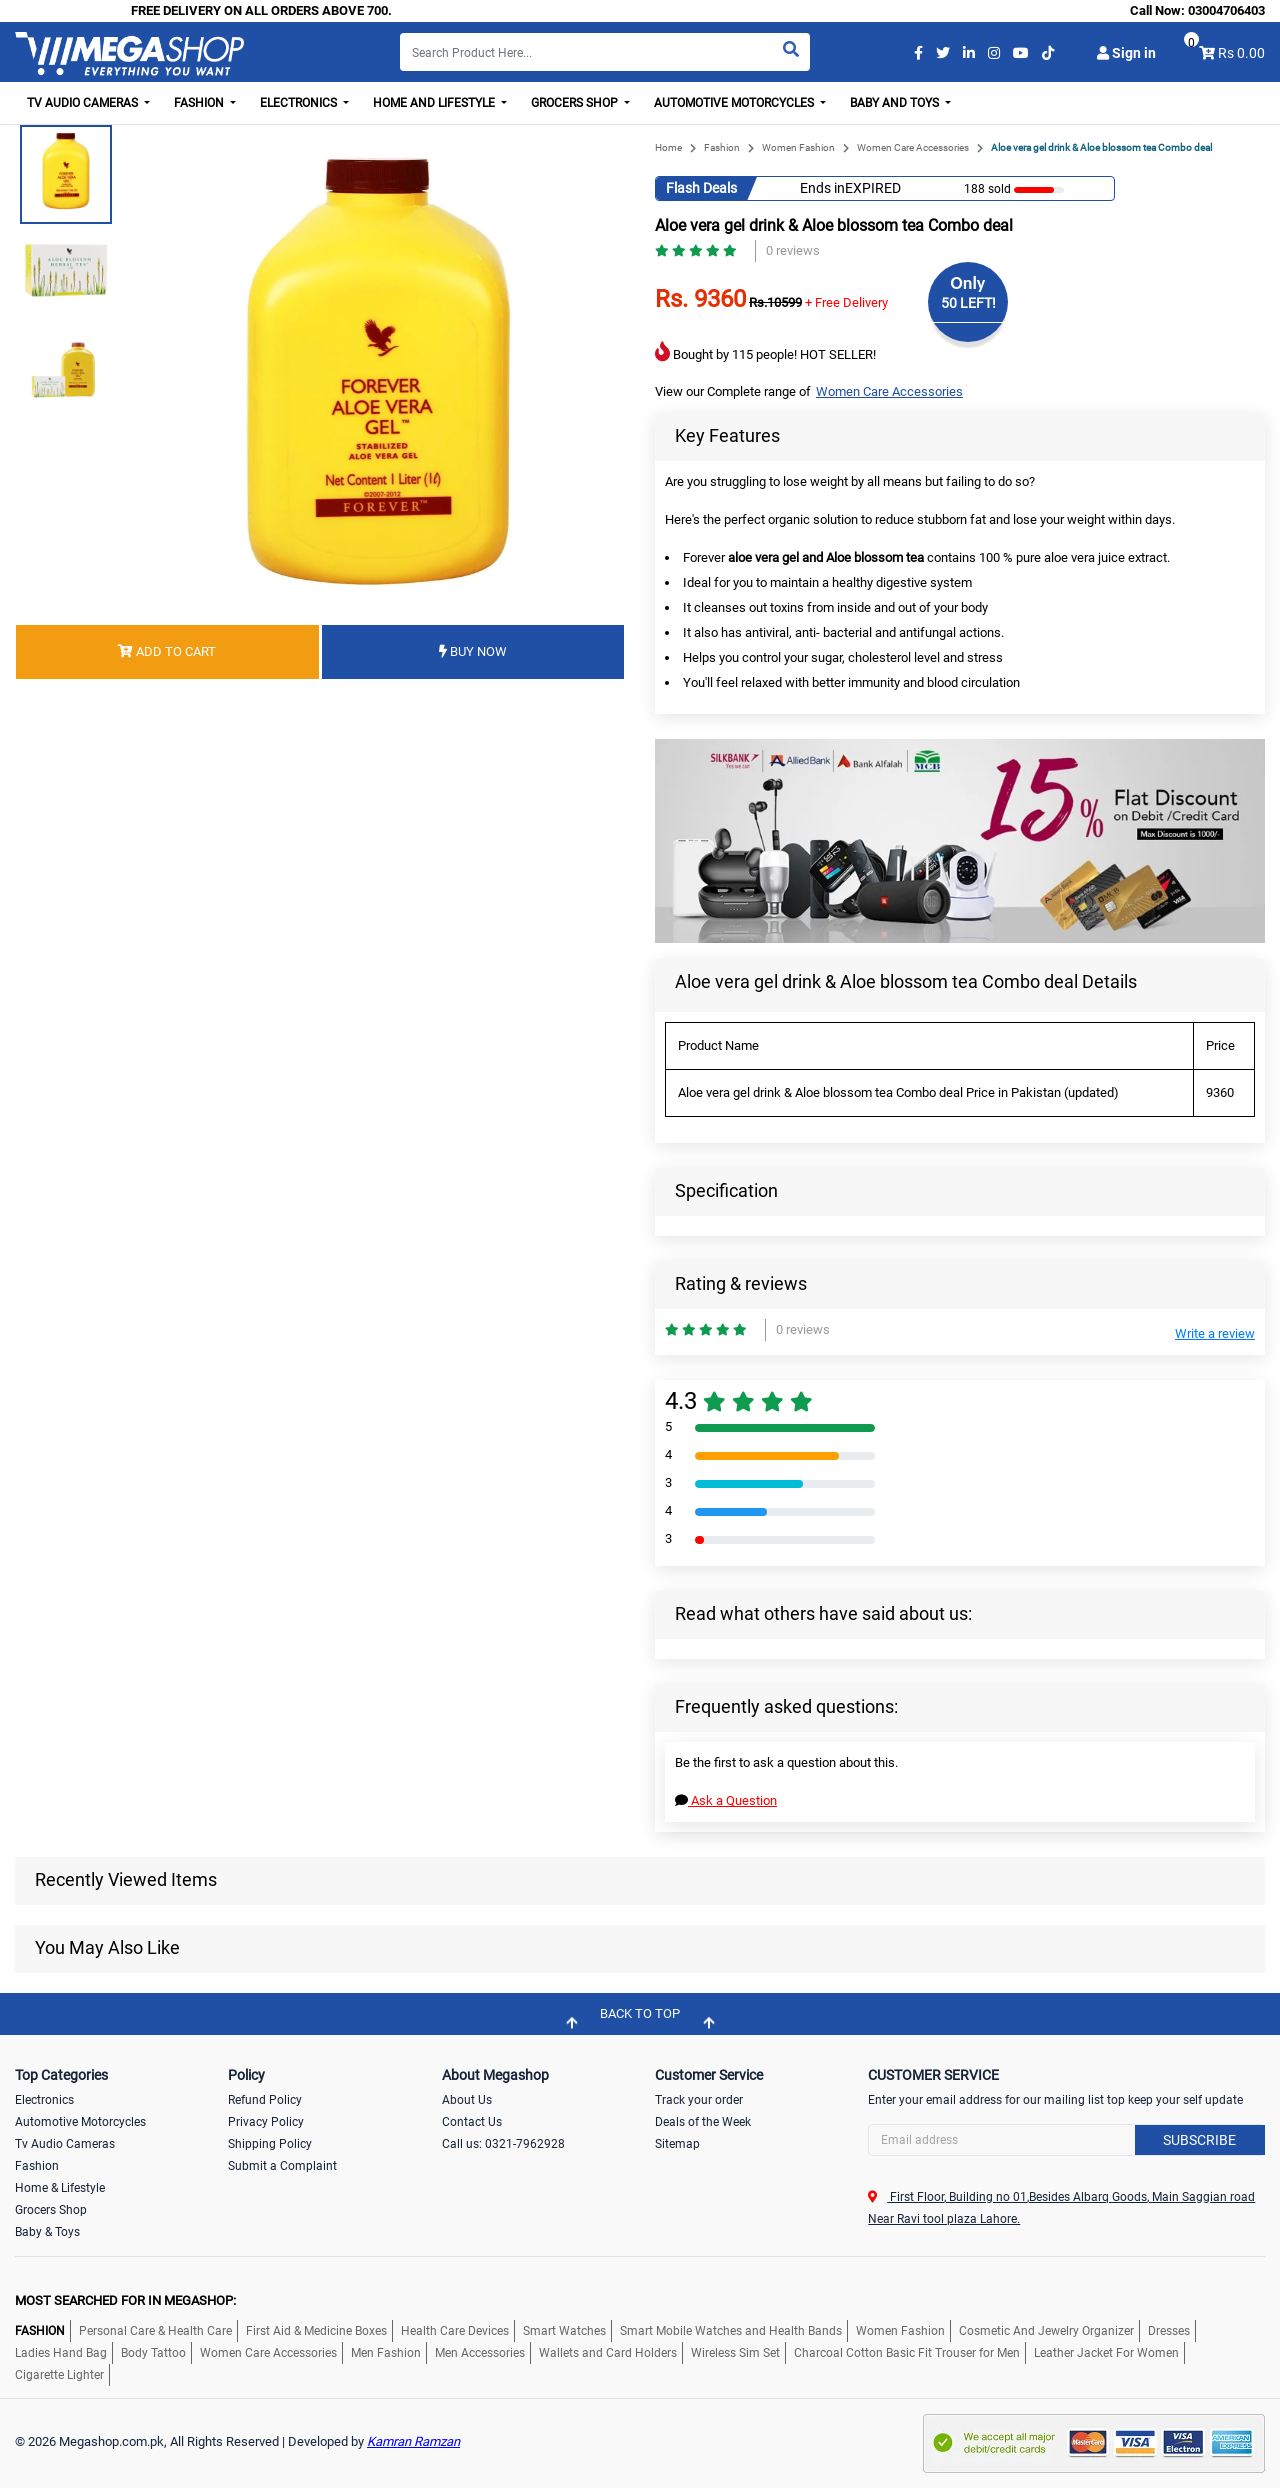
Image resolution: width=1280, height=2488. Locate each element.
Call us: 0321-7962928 (503, 2144)
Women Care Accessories (913, 147)
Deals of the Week (703, 2122)
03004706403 (1226, 10)
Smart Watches (564, 2331)
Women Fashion (798, 147)
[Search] (605, 52)
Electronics (44, 2100)
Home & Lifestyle (60, 2188)
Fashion (722, 147)
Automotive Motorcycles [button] (735, 103)
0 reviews (793, 250)
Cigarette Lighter (59, 2375)
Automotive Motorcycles (80, 2122)
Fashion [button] (200, 103)
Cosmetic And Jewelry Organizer (1046, 2331)
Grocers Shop (51, 2210)
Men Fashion (386, 2353)
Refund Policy (265, 2100)
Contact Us (472, 2122)
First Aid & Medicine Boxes (316, 2331)
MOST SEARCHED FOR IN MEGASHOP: (125, 2300)
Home (668, 147)
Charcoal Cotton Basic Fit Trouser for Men (907, 2353)
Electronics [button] (300, 103)
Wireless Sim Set (735, 2353)
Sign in (1126, 53)
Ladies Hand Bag (61, 2353)
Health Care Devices (455, 2331)
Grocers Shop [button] (576, 103)
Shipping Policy (270, 2144)
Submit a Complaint (282, 2166)
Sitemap (677, 2144)
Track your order (699, 2100)
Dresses (1169, 2331)
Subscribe (1199, 2140)
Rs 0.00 (1241, 53)
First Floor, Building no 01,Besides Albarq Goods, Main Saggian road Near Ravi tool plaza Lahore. (1061, 2208)
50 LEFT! (968, 303)
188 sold (987, 189)
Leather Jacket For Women (1106, 2353)
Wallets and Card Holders (608, 2353)
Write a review (1215, 1333)
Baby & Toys (47, 2232)
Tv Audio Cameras (65, 2144)
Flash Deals (701, 188)
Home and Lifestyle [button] (435, 103)
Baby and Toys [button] (896, 103)
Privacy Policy (266, 2122)
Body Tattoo (153, 2353)
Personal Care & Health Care (155, 2331)
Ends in (822, 188)
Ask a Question (726, 1800)
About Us (467, 2100)
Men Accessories (480, 2353)
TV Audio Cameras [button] (84, 103)
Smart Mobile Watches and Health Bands (731, 2331)
